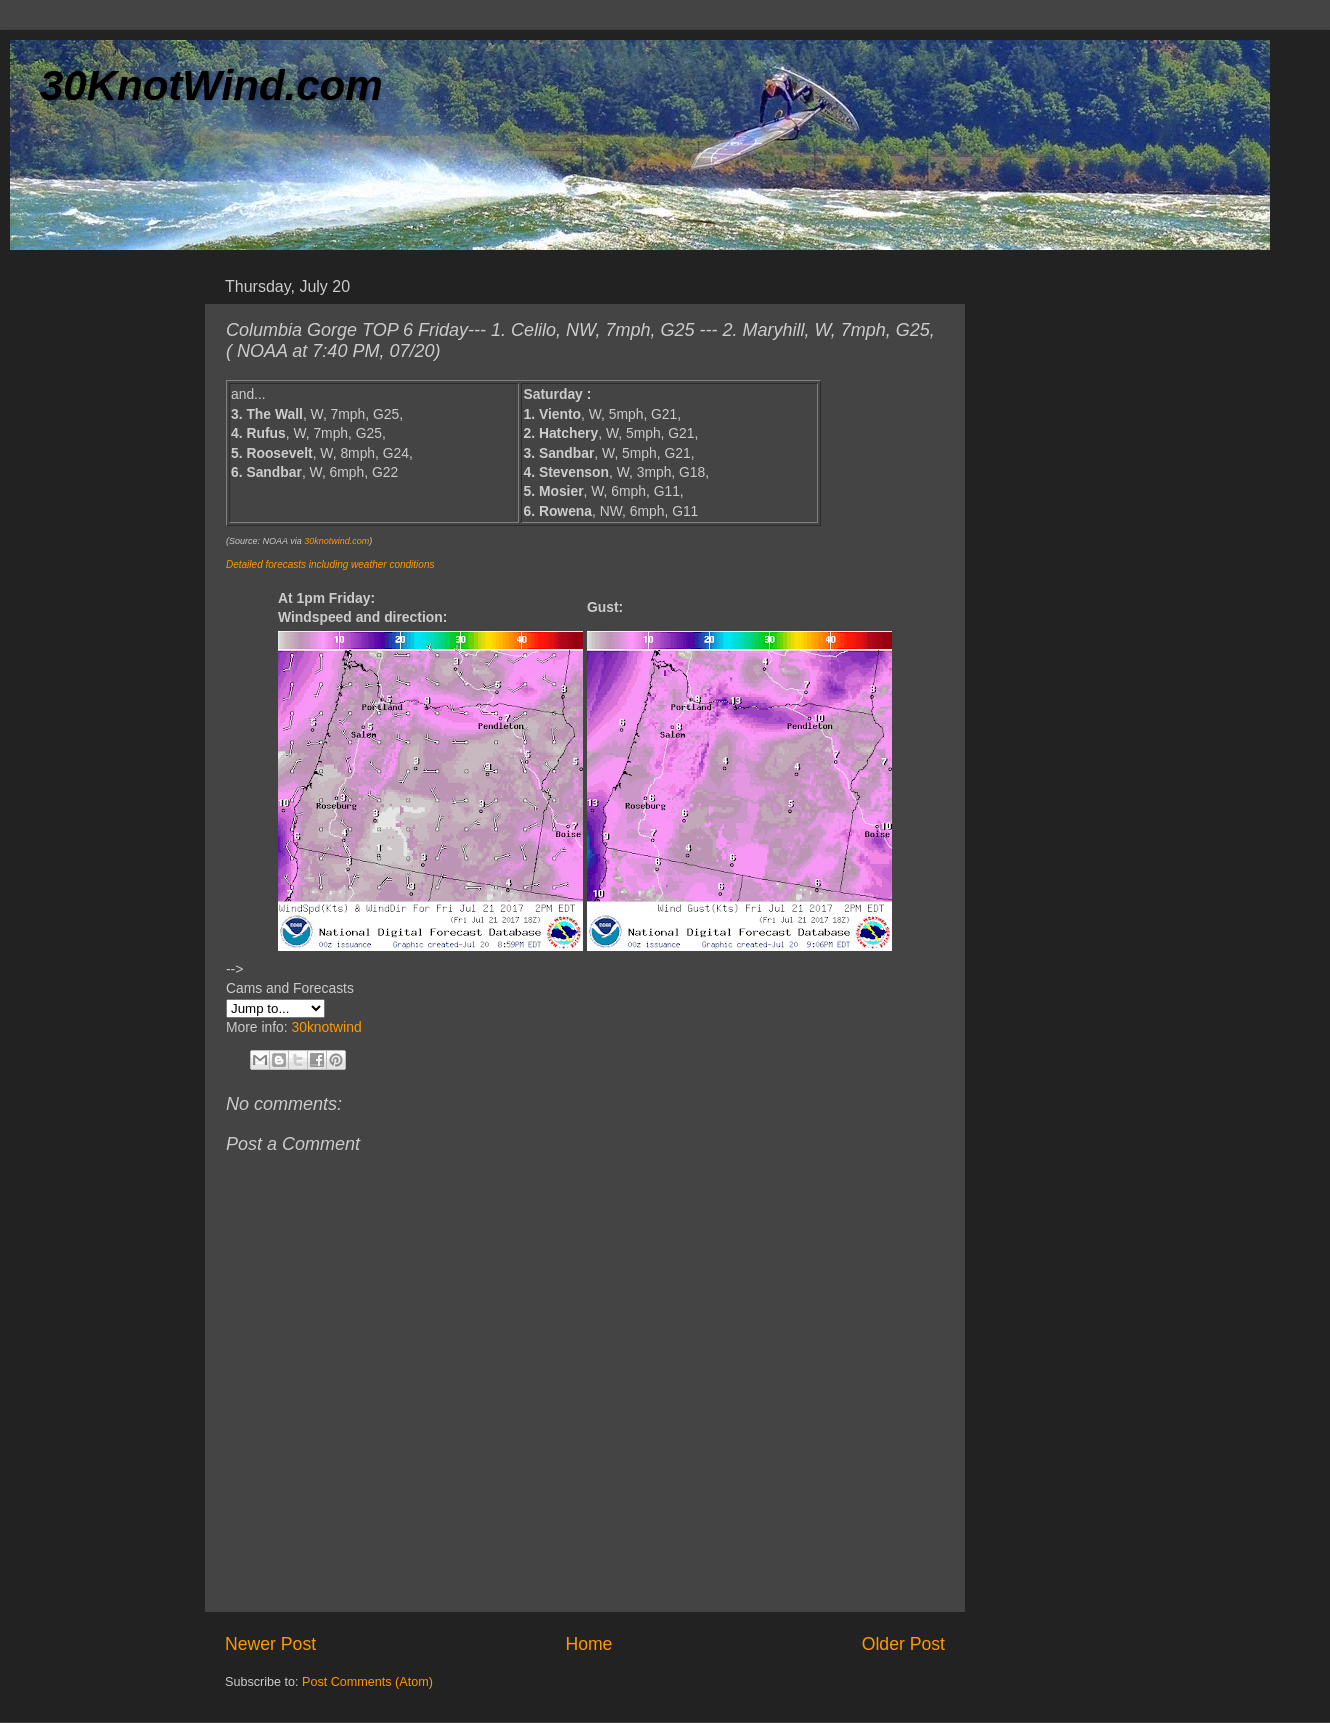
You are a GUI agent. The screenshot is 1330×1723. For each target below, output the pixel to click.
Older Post (903, 1644)
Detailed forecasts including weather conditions (330, 564)
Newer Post (270, 1644)
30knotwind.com (336, 541)
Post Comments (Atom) (367, 1682)
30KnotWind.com (211, 85)
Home (588, 1644)
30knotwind (326, 1027)
